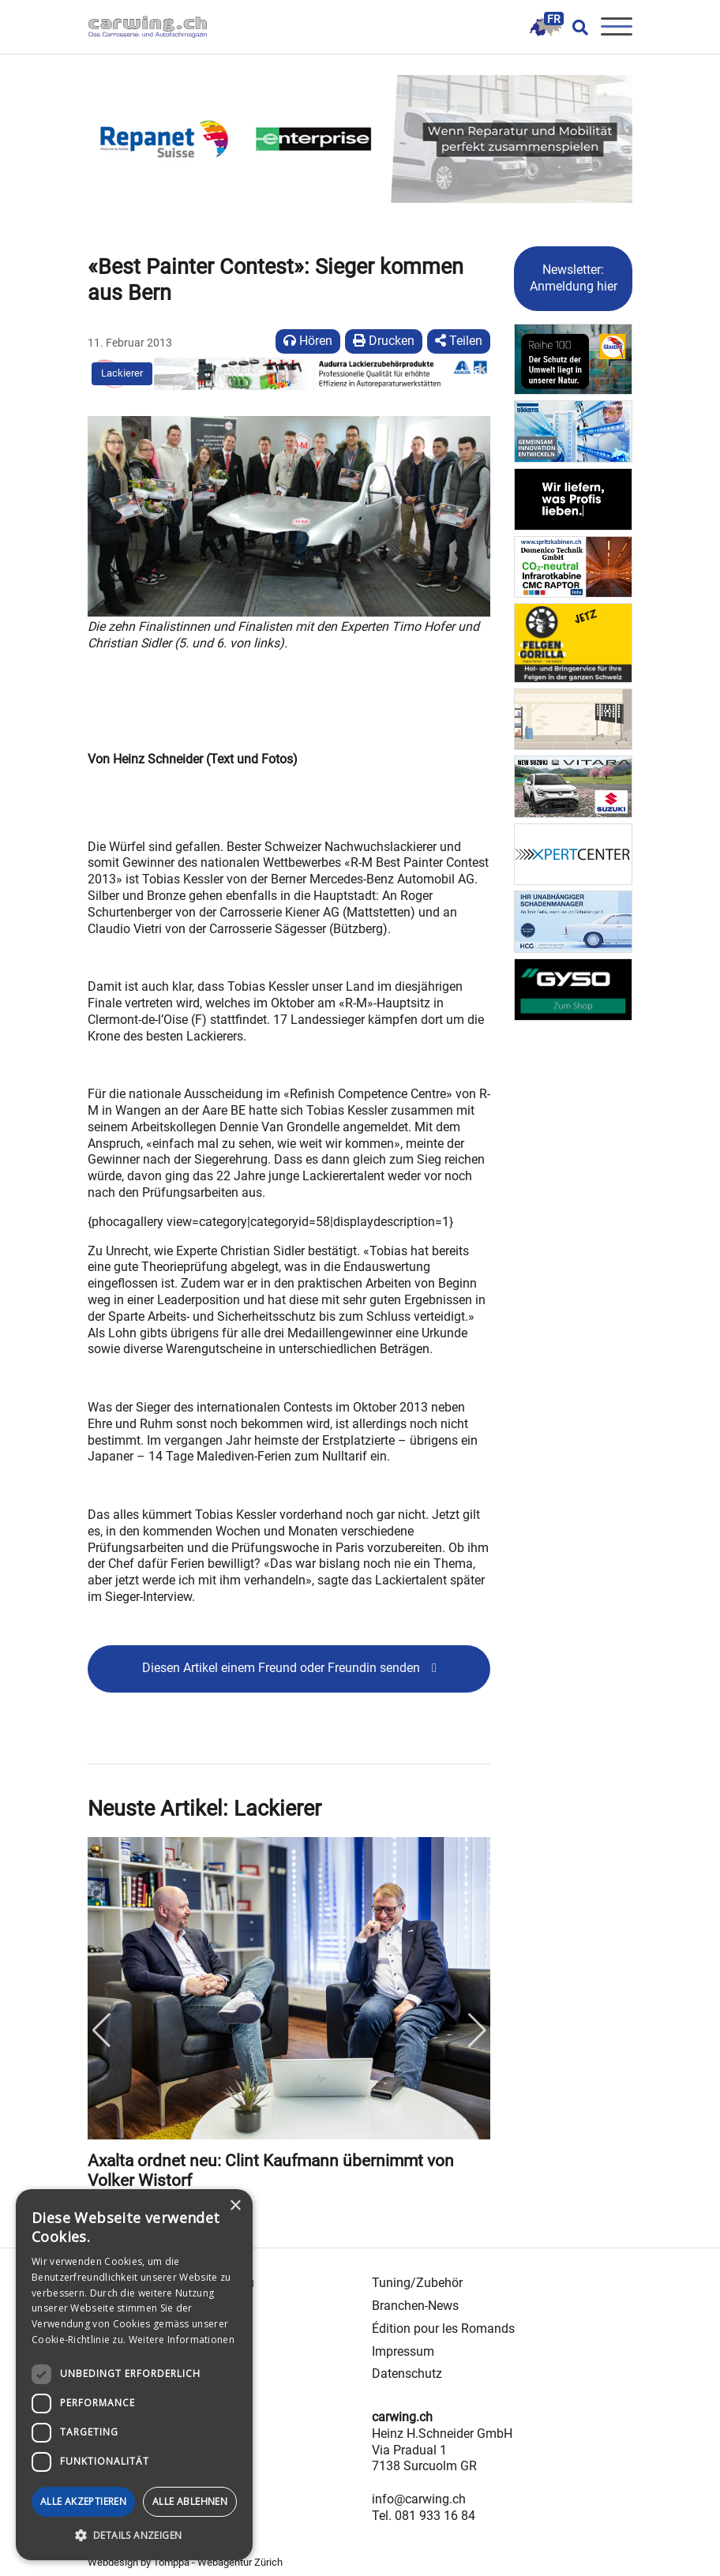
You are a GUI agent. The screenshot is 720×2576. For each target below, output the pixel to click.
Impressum (403, 2351)
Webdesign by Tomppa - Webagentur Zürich (185, 2562)
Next (476, 2030)
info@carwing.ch (419, 2499)
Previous (101, 2030)
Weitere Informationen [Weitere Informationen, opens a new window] (181, 2339)
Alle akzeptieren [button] (83, 2501)
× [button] (235, 2206)
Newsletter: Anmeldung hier (573, 278)
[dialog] (134, 2374)
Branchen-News (415, 2305)
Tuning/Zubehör (417, 2282)
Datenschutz (407, 2373)
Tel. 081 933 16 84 (423, 2515)
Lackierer (122, 373)
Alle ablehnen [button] (189, 2501)
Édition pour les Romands (443, 2328)
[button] (134, 2535)
